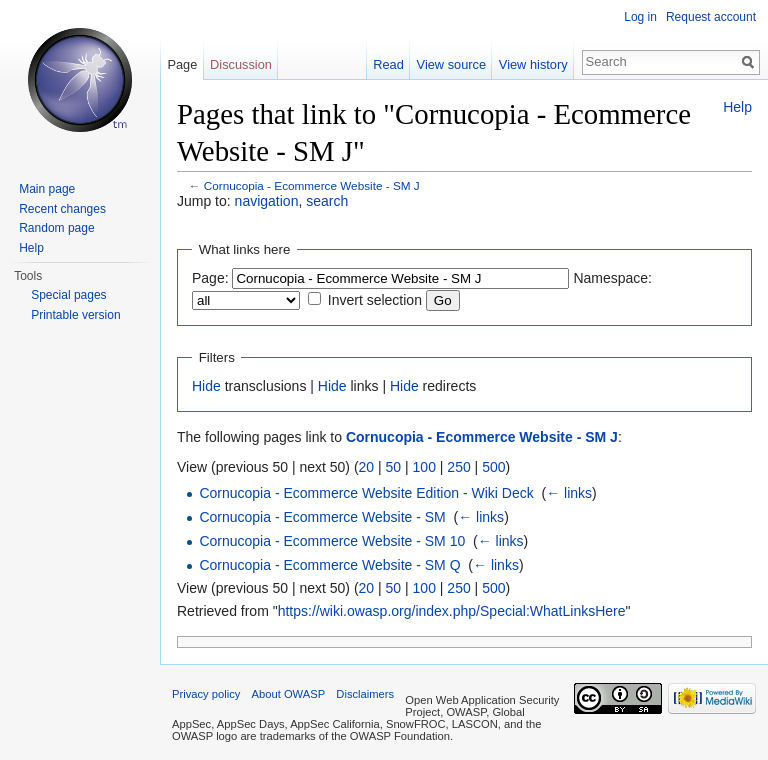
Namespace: (612, 278)
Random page (56, 228)
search (327, 201)
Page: (210, 278)
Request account (711, 17)
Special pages (68, 295)
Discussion (241, 64)
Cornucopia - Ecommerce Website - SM (322, 517)
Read (388, 64)
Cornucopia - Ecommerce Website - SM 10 (332, 541)
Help (737, 107)
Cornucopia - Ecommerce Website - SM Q (329, 565)
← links (569, 493)
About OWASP (289, 694)
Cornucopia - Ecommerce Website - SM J (312, 185)
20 (367, 467)
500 (493, 467)
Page (182, 64)
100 (424, 467)
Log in (640, 17)
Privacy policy (206, 694)
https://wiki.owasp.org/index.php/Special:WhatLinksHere (452, 611)
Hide (206, 386)
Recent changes (62, 209)
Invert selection (375, 300)
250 (458, 467)
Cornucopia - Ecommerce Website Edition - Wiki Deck (366, 493)
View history (533, 64)
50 (394, 467)
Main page (47, 189)
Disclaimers (365, 694)
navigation (267, 201)
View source (451, 64)
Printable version (75, 315)
